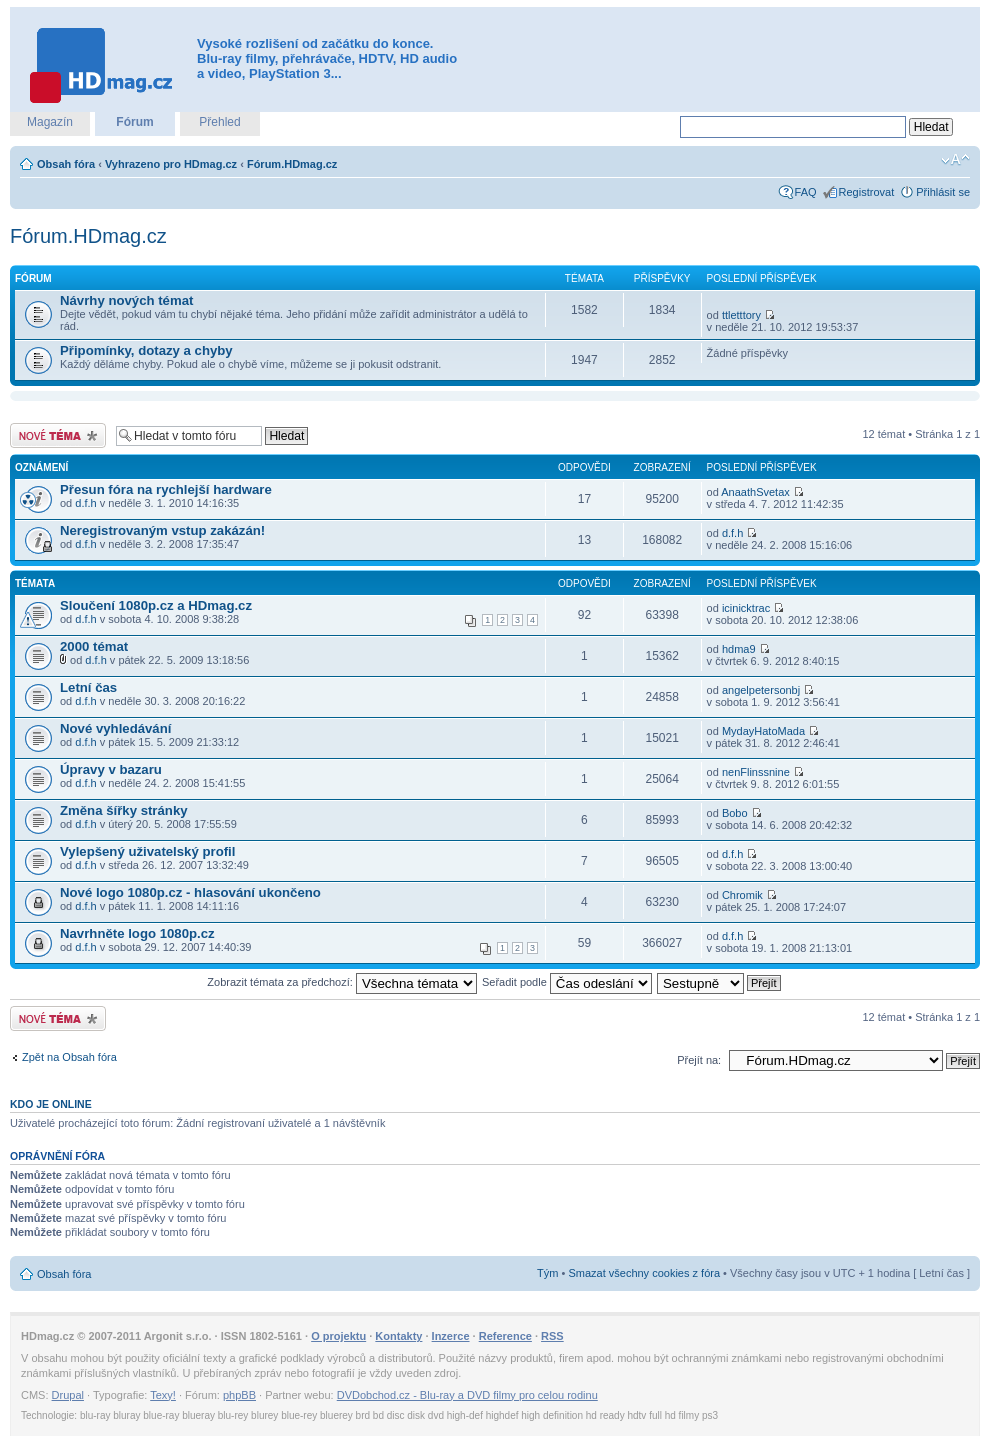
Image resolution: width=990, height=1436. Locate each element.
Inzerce (451, 1336)
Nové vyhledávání (115, 728)
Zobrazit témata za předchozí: (342, 982)
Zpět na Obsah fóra (69, 1057)
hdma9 (739, 649)
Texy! (163, 1395)
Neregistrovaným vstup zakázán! (162, 530)
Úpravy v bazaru (111, 769)
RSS (552, 1336)
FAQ (806, 192)
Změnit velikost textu (955, 160)
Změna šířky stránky (124, 810)
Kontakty (398, 1336)
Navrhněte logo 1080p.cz (137, 933)
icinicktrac (746, 608)
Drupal (68, 1395)
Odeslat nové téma (58, 435)
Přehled (219, 122)
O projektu (338, 1336)
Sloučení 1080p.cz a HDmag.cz (156, 605)
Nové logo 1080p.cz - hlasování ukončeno (190, 892)
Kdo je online (51, 1104)
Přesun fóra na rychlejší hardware (166, 489)
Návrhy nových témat (126, 300)
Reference (505, 1336)
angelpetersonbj (761, 690)
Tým (547, 1273)
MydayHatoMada (763, 731)
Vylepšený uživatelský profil (147, 851)
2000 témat (94, 646)
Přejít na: (699, 1060)
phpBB (239, 1395)
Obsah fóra (66, 164)
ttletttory (741, 315)
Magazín (50, 122)
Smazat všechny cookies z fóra (644, 1273)
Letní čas (88, 687)
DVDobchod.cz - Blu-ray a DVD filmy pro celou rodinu (467, 1395)
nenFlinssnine (756, 772)
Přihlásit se (943, 192)
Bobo (735, 813)
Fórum (134, 122)
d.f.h (85, 503)
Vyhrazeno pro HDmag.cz (171, 164)
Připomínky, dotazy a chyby (146, 350)
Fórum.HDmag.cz (292, 164)
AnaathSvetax (755, 492)
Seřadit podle (567, 982)
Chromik (742, 895)
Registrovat (867, 192)
